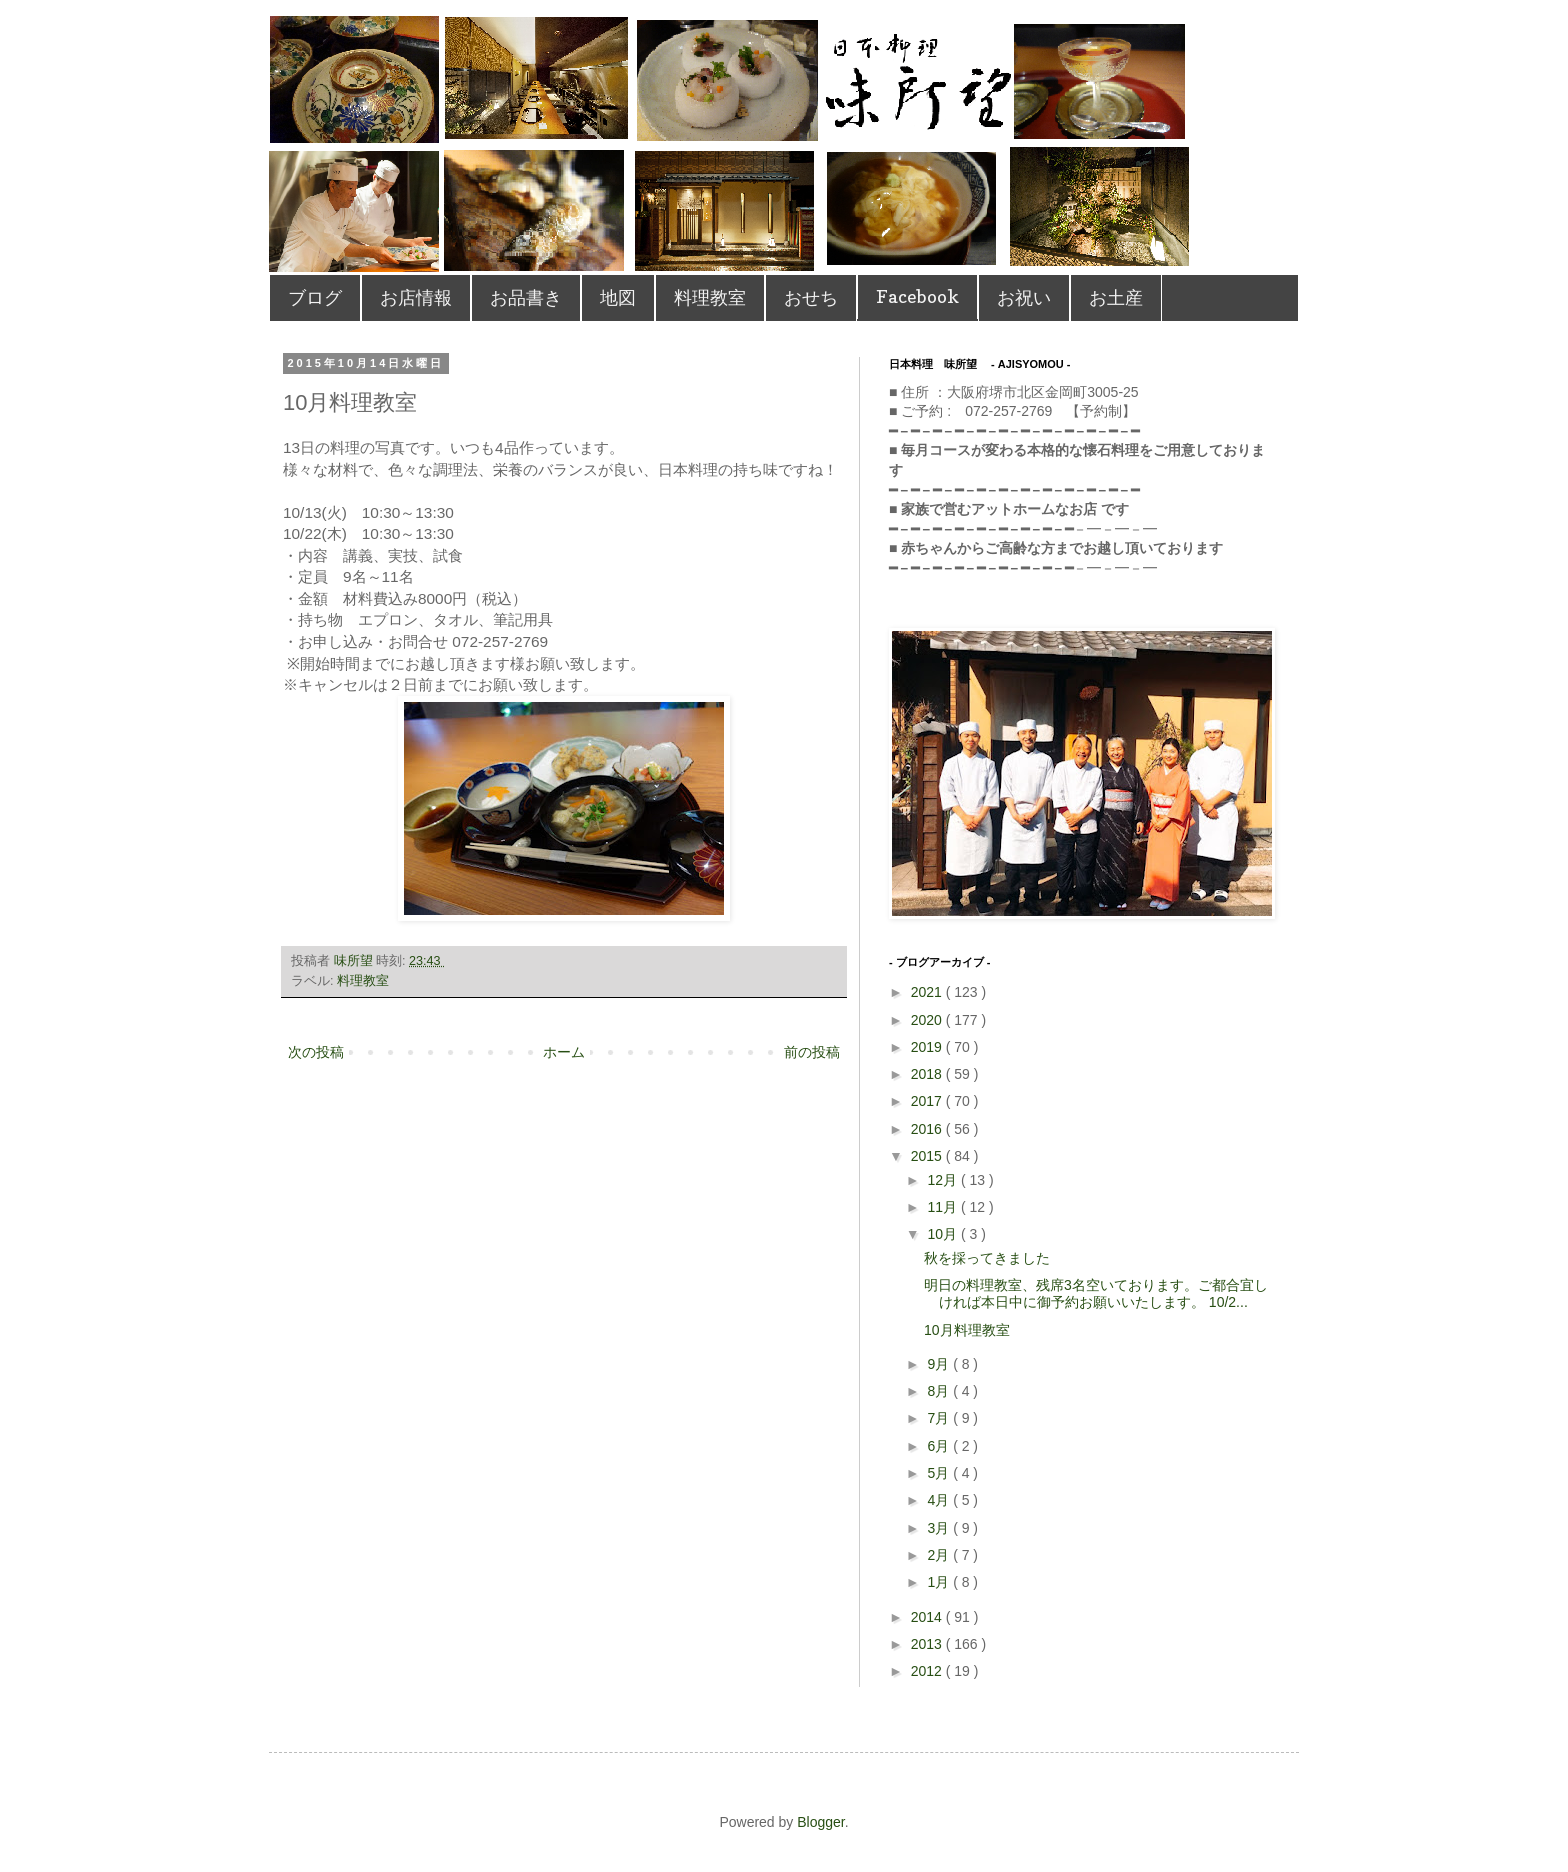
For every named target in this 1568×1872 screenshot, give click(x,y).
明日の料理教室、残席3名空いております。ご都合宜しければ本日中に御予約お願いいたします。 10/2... (1096, 1293)
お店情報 (416, 297)
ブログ (315, 297)
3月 (940, 1528)
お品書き (526, 297)
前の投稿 (812, 1052)
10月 (943, 1234)
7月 (940, 1418)
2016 (928, 1129)
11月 (943, 1207)
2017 (928, 1101)
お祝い (1024, 297)
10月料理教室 (967, 1330)
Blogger (820, 1822)
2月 (940, 1555)
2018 (928, 1074)
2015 (928, 1156)
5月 (940, 1473)
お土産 (1116, 297)
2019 (928, 1047)
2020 (928, 1020)
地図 (618, 297)
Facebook (917, 296)
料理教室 (710, 297)
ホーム (564, 1052)
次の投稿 (316, 1052)
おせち (811, 297)
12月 (943, 1180)
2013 (928, 1644)
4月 (940, 1500)
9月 (940, 1364)
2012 (928, 1671)
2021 (928, 992)
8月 (940, 1391)
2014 (928, 1617)
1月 (940, 1582)
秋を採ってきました (987, 1258)
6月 (940, 1446)
